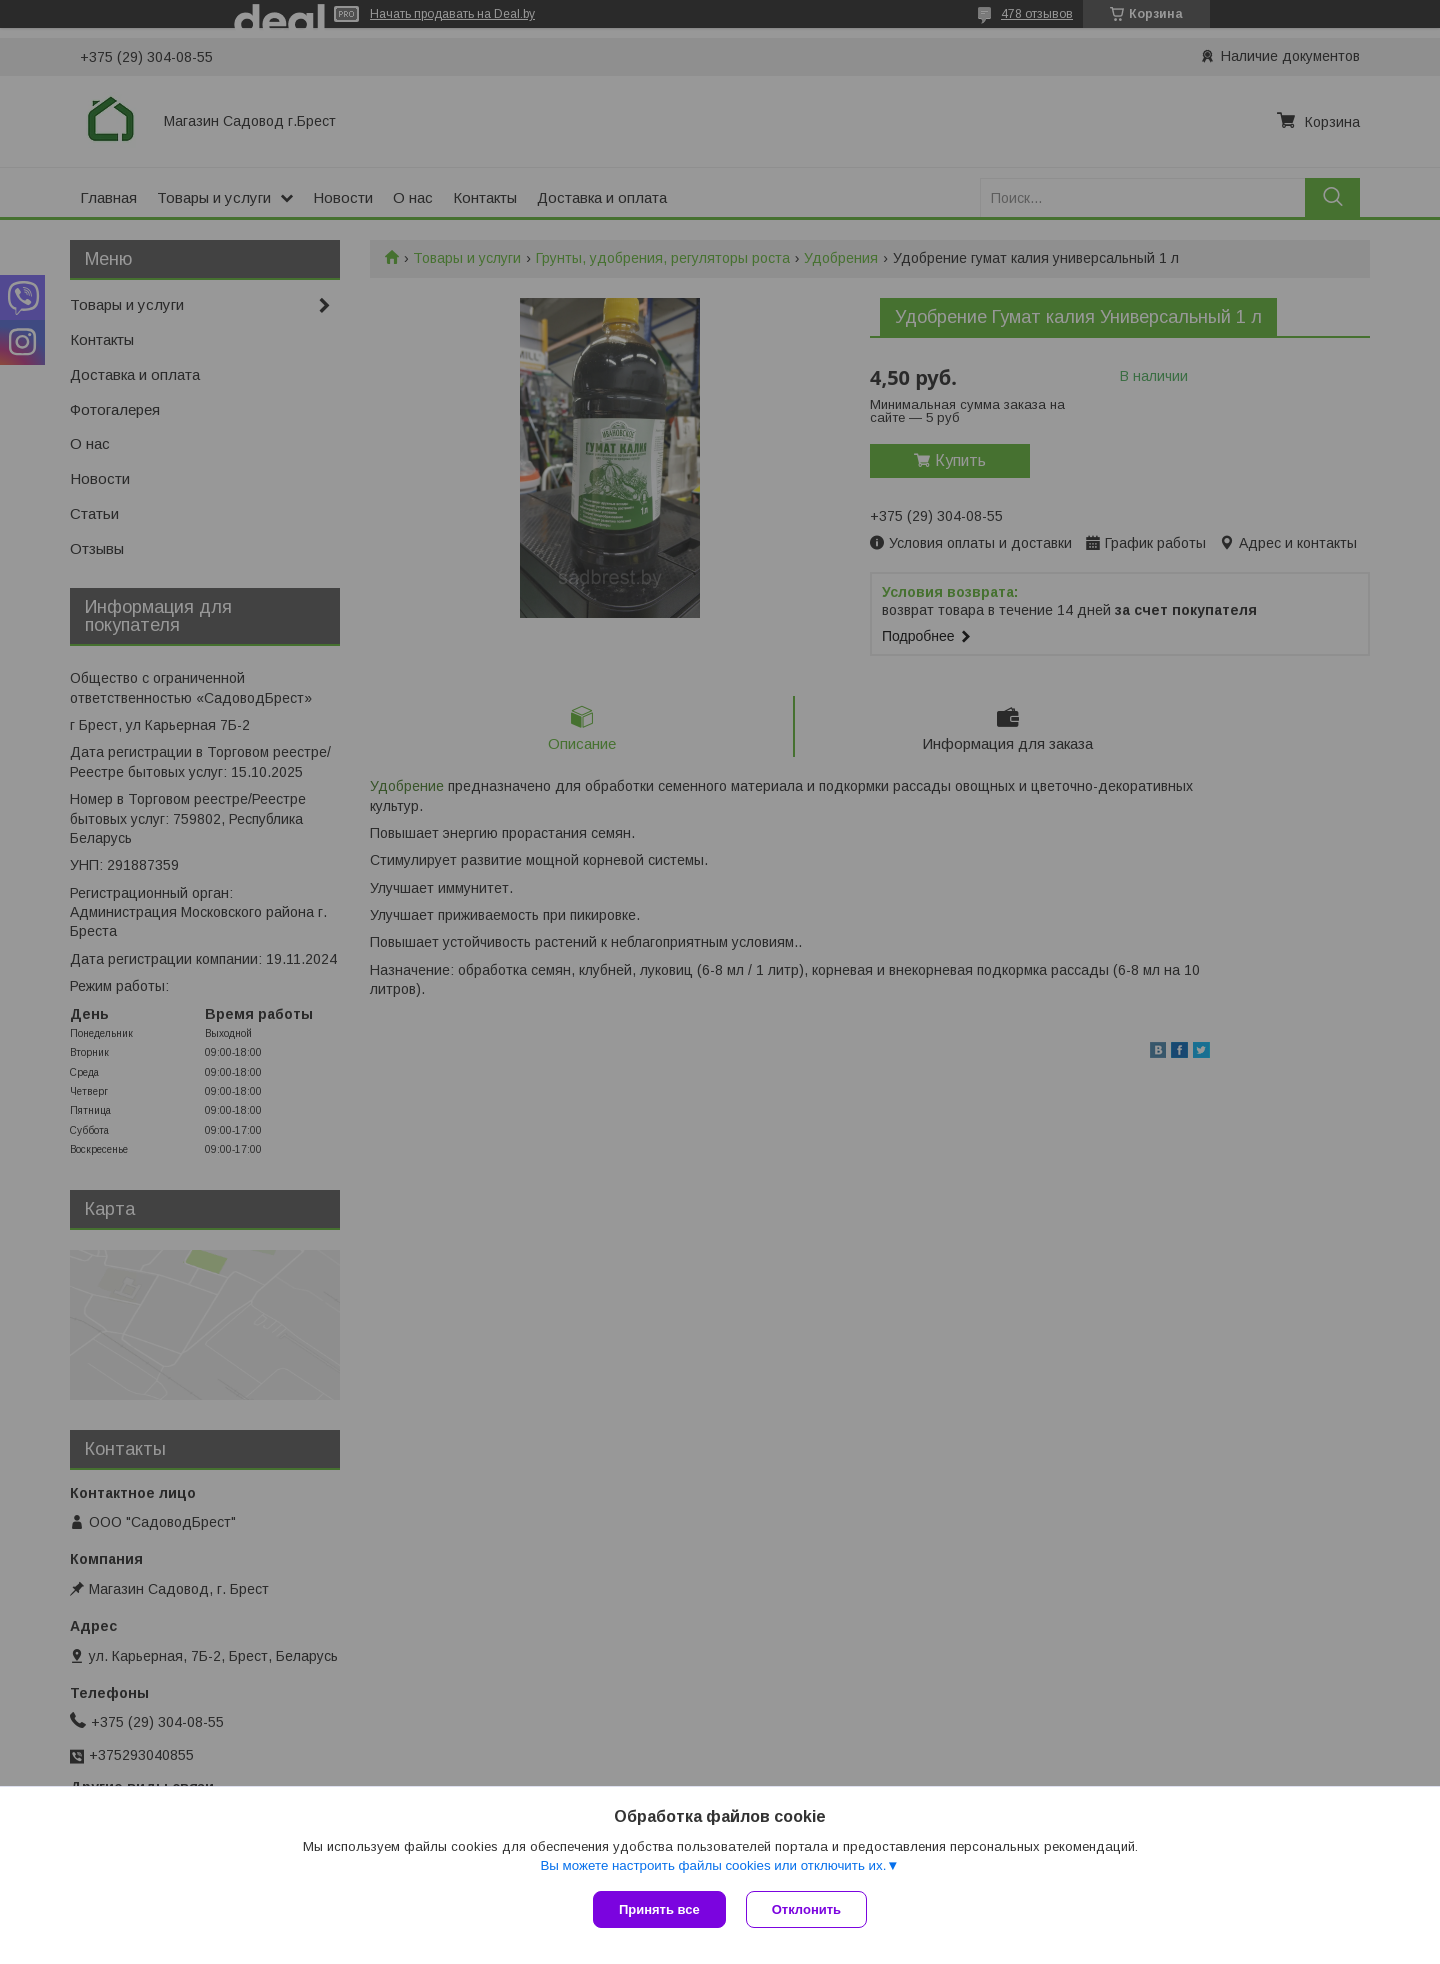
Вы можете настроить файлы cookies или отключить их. (713, 1865)
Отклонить (806, 1909)
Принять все (659, 1909)
